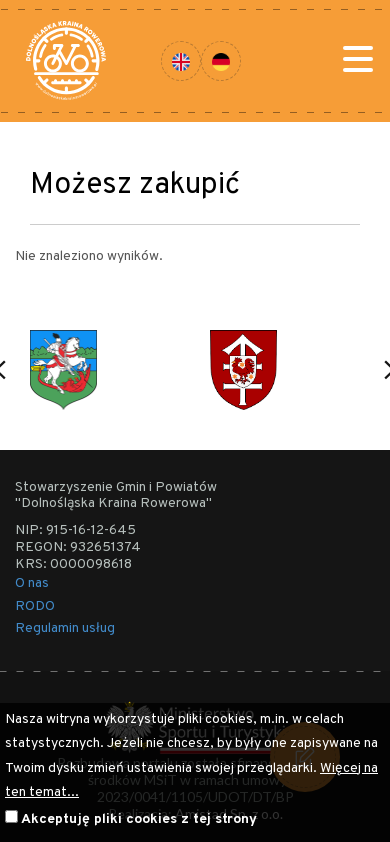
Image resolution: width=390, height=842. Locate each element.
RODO (35, 606)
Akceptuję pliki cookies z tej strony (139, 819)
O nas (32, 583)
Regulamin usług (65, 628)
